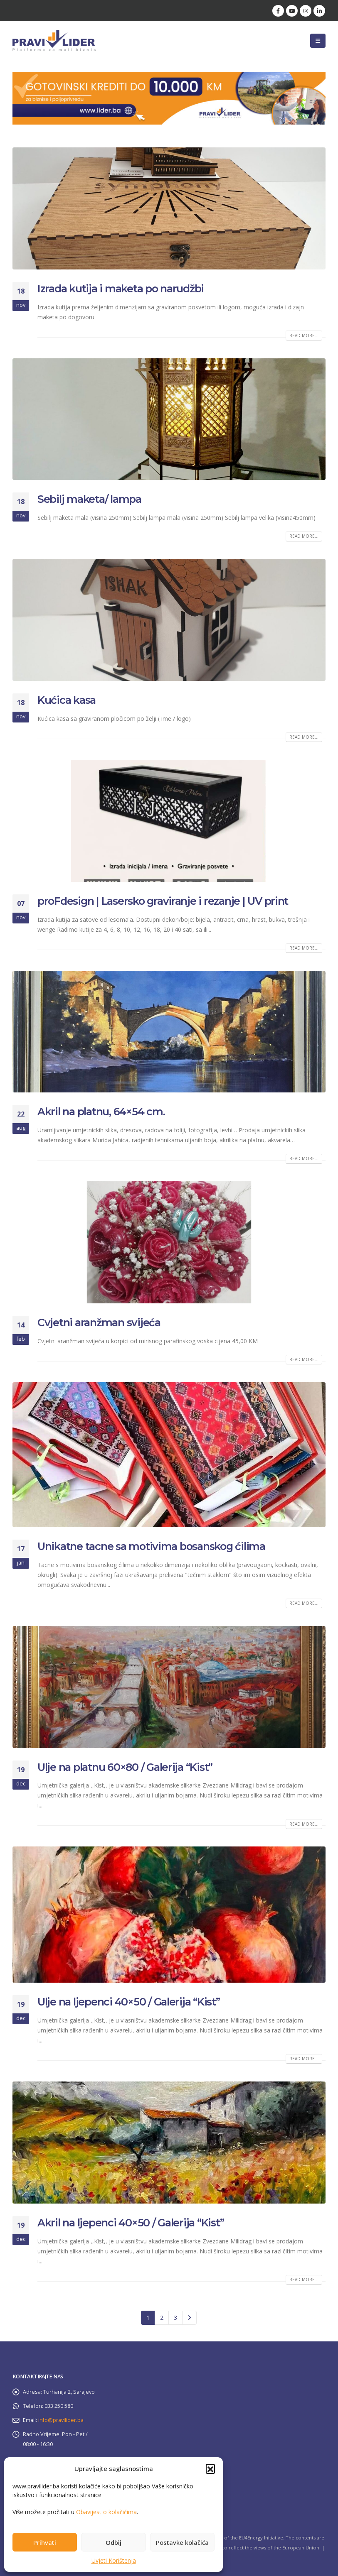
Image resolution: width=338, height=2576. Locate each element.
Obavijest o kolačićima (106, 2512)
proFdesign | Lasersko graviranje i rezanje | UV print (162, 901)
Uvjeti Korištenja (113, 2560)
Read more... (303, 335)
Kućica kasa (66, 700)
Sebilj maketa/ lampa (89, 499)
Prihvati (44, 2542)
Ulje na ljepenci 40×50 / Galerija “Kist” (128, 2002)
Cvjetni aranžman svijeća (98, 1322)
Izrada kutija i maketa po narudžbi (120, 288)
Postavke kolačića (182, 2542)
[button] (210, 2468)
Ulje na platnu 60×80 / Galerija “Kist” (124, 1767)
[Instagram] (305, 11)
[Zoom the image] (169, 77)
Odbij (113, 2542)
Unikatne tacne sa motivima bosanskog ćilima (151, 1546)
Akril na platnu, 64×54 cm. (101, 1111)
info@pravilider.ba (61, 2420)
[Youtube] (292, 11)
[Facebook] (278, 11)
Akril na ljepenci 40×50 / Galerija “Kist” (130, 2222)
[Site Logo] (54, 40)
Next (189, 2318)
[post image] (169, 208)
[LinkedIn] (319, 11)
